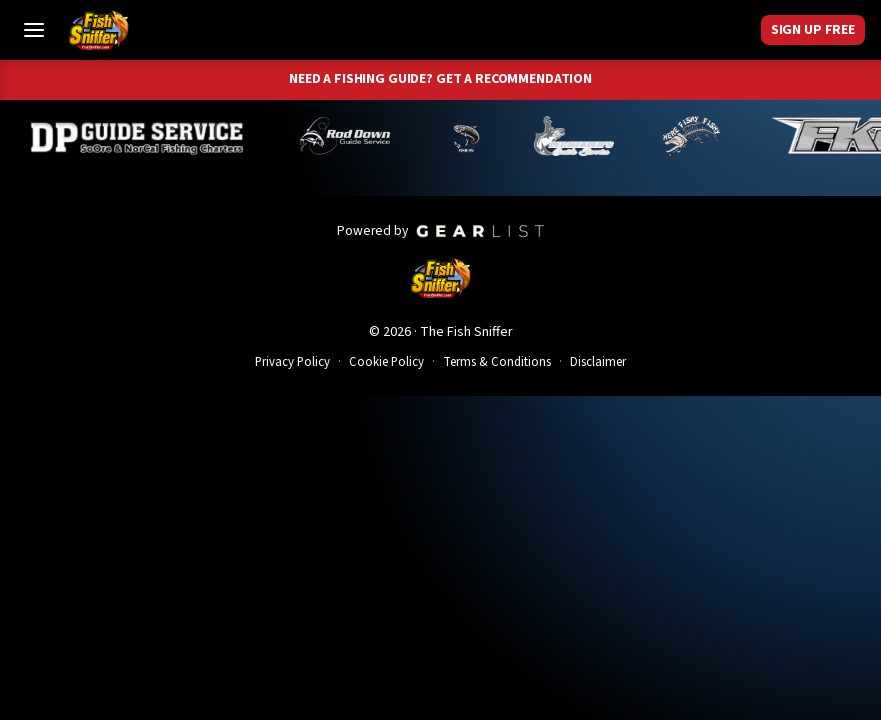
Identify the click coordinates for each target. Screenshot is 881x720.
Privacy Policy (292, 362)
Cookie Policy (386, 362)
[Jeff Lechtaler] (582, 136)
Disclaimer (598, 362)
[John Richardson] (699, 136)
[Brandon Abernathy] (356, 136)
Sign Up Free (813, 30)
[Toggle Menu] (34, 30)
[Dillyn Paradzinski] (145, 136)
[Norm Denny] (474, 136)
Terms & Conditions (497, 362)
